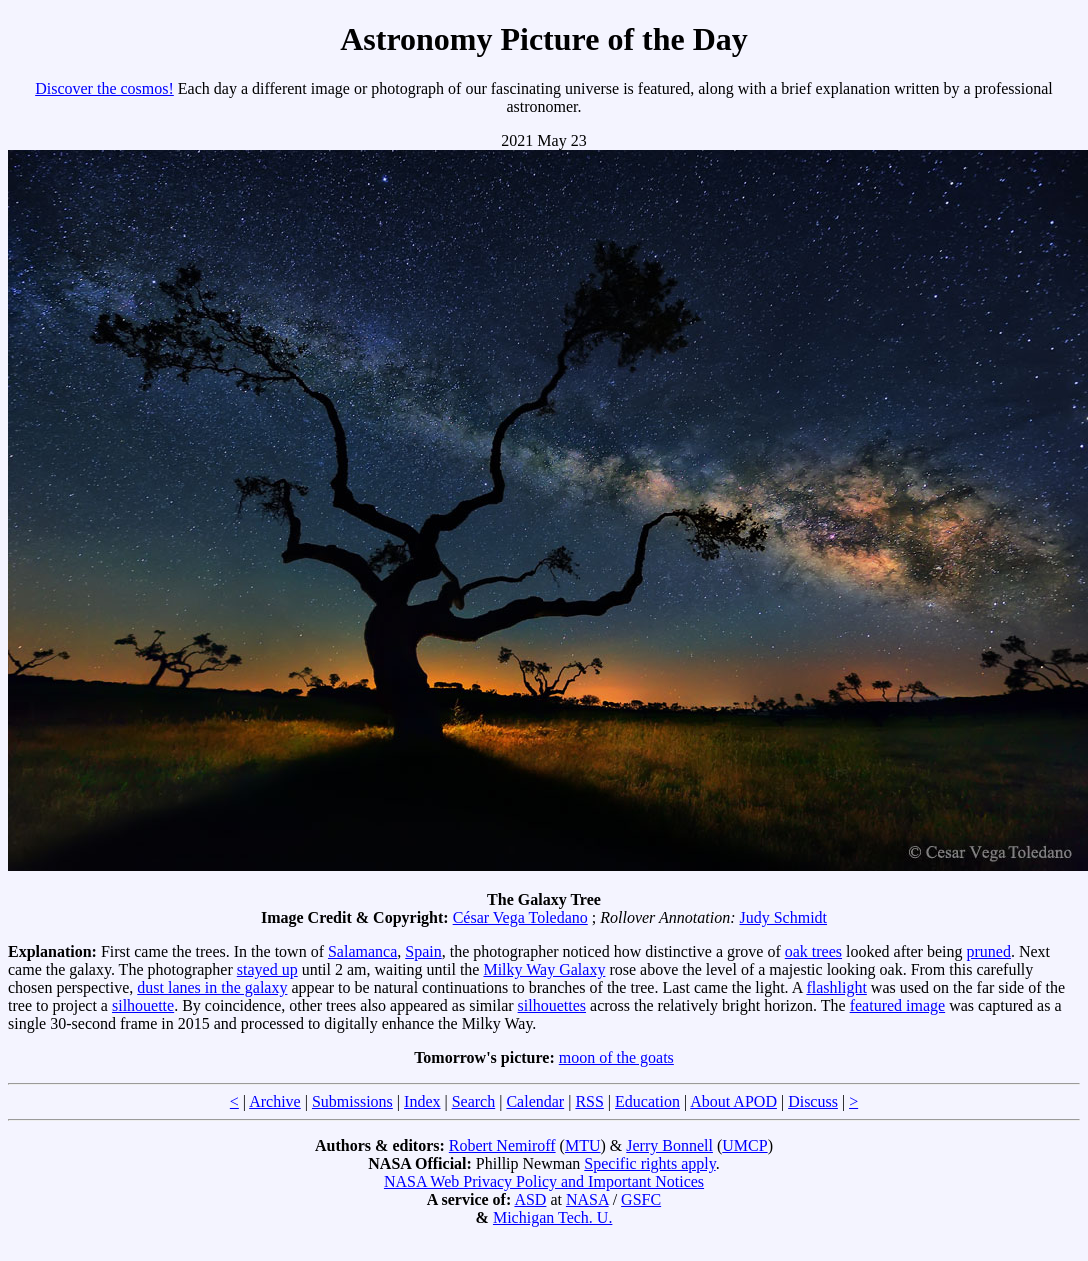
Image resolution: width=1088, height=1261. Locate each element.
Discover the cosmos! (104, 88)
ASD (530, 1199)
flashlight (836, 987)
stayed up (267, 969)
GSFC (641, 1199)
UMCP (744, 1145)
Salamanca (362, 951)
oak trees (813, 951)
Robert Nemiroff (502, 1145)
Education (647, 1101)
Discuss (813, 1101)
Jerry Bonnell (669, 1145)
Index (422, 1101)
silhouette (143, 1005)
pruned (988, 951)
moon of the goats (616, 1057)
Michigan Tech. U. (552, 1217)
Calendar (535, 1101)
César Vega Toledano (520, 917)
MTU (583, 1145)
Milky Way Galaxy (544, 969)
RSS (589, 1101)
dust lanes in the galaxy (212, 987)
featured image (898, 1005)
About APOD (733, 1101)
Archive (275, 1101)
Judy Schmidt (783, 917)
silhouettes (552, 1005)
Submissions (352, 1101)
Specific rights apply (649, 1163)
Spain (423, 951)
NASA (587, 1199)
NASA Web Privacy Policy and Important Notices (544, 1181)
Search (474, 1101)
